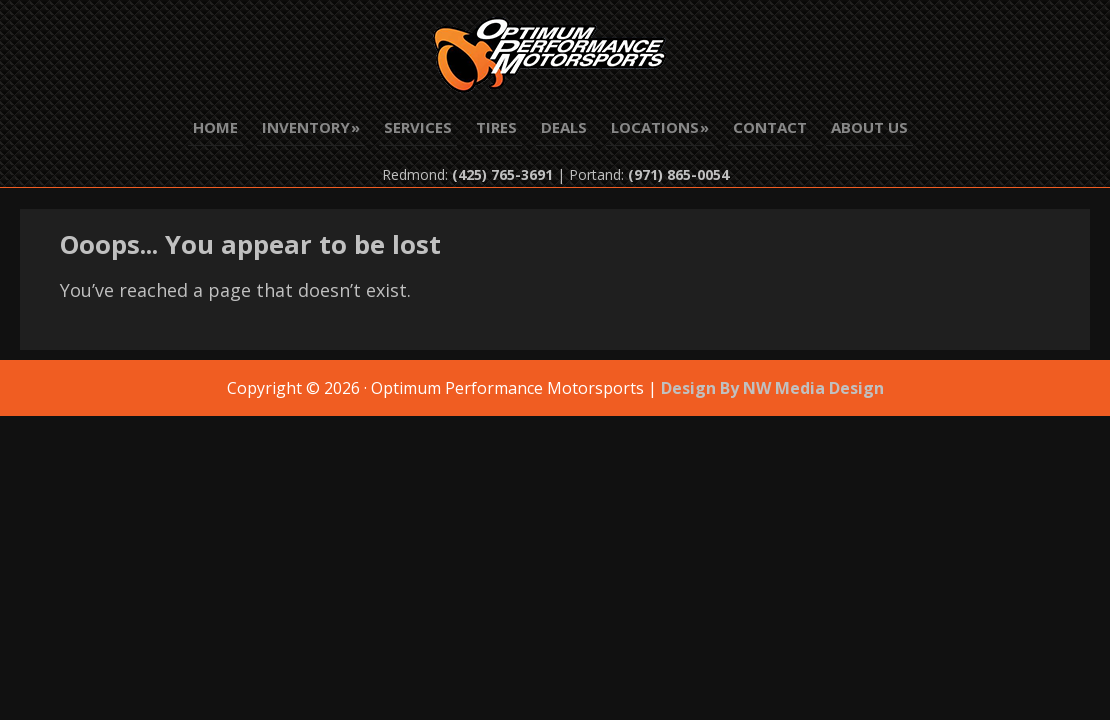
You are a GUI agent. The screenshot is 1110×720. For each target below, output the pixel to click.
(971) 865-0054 (678, 174)
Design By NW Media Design (772, 388)
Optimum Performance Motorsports (555, 60)
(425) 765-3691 (502, 174)
